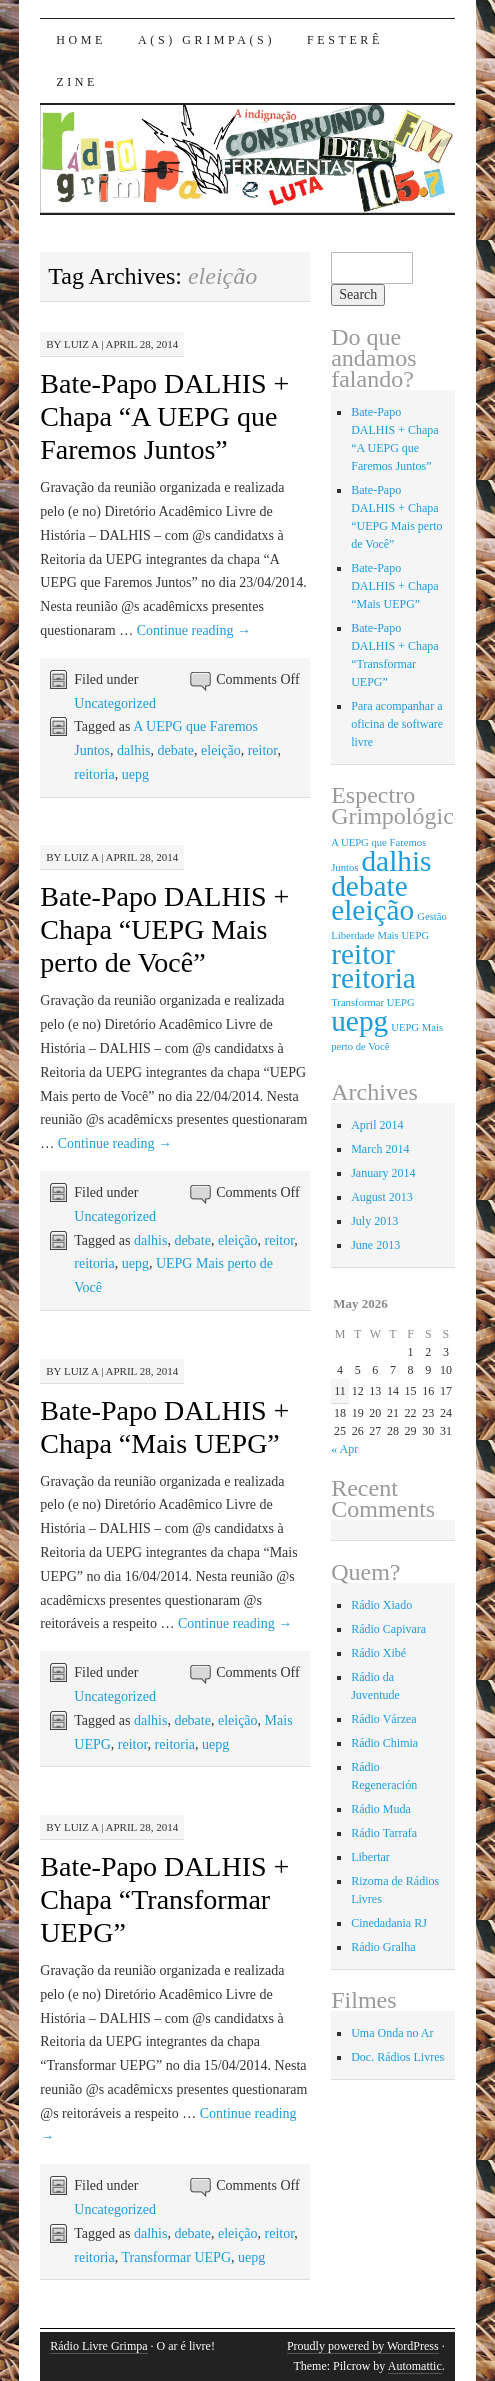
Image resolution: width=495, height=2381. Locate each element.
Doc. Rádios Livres (397, 2057)
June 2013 (375, 1245)
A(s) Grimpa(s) (206, 40)
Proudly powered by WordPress (363, 2346)
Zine (77, 82)
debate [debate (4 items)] (369, 886)
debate (176, 750)
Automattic (415, 2366)
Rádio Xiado (381, 1605)
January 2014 (383, 1173)
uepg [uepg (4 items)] (359, 1021)
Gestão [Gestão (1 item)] (432, 916)
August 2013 (382, 1197)
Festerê (345, 40)
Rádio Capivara (388, 1629)
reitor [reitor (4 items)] (363, 954)
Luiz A (81, 344)
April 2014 (377, 1125)
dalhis (133, 750)
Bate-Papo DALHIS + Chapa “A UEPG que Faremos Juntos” (164, 416)
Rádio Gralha (383, 1947)
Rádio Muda (381, 1809)
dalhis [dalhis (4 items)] (396, 861)
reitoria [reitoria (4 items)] (373, 978)
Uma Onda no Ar (392, 2033)
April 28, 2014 (142, 344)
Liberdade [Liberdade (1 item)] (352, 935)
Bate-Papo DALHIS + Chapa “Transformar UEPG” (164, 1899)
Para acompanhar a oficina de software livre (397, 724)
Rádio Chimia (384, 1743)
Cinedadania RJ (389, 1923)
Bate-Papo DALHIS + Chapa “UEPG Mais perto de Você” (164, 929)
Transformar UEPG (176, 2257)
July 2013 (374, 1221)
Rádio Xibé (378, 1653)
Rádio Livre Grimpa (98, 2346)
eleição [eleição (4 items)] (372, 910)
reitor (263, 750)
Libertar (370, 1857)
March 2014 (380, 1149)
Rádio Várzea (383, 1719)
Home (81, 40)
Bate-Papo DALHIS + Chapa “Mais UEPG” (394, 586)
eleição (221, 750)
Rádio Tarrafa (384, 1833)
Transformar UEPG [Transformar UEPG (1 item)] (372, 1002)
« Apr (344, 1449)
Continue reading (194, 630)
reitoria (94, 774)
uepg (135, 774)
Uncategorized (115, 703)
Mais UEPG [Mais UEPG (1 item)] (403, 935)
